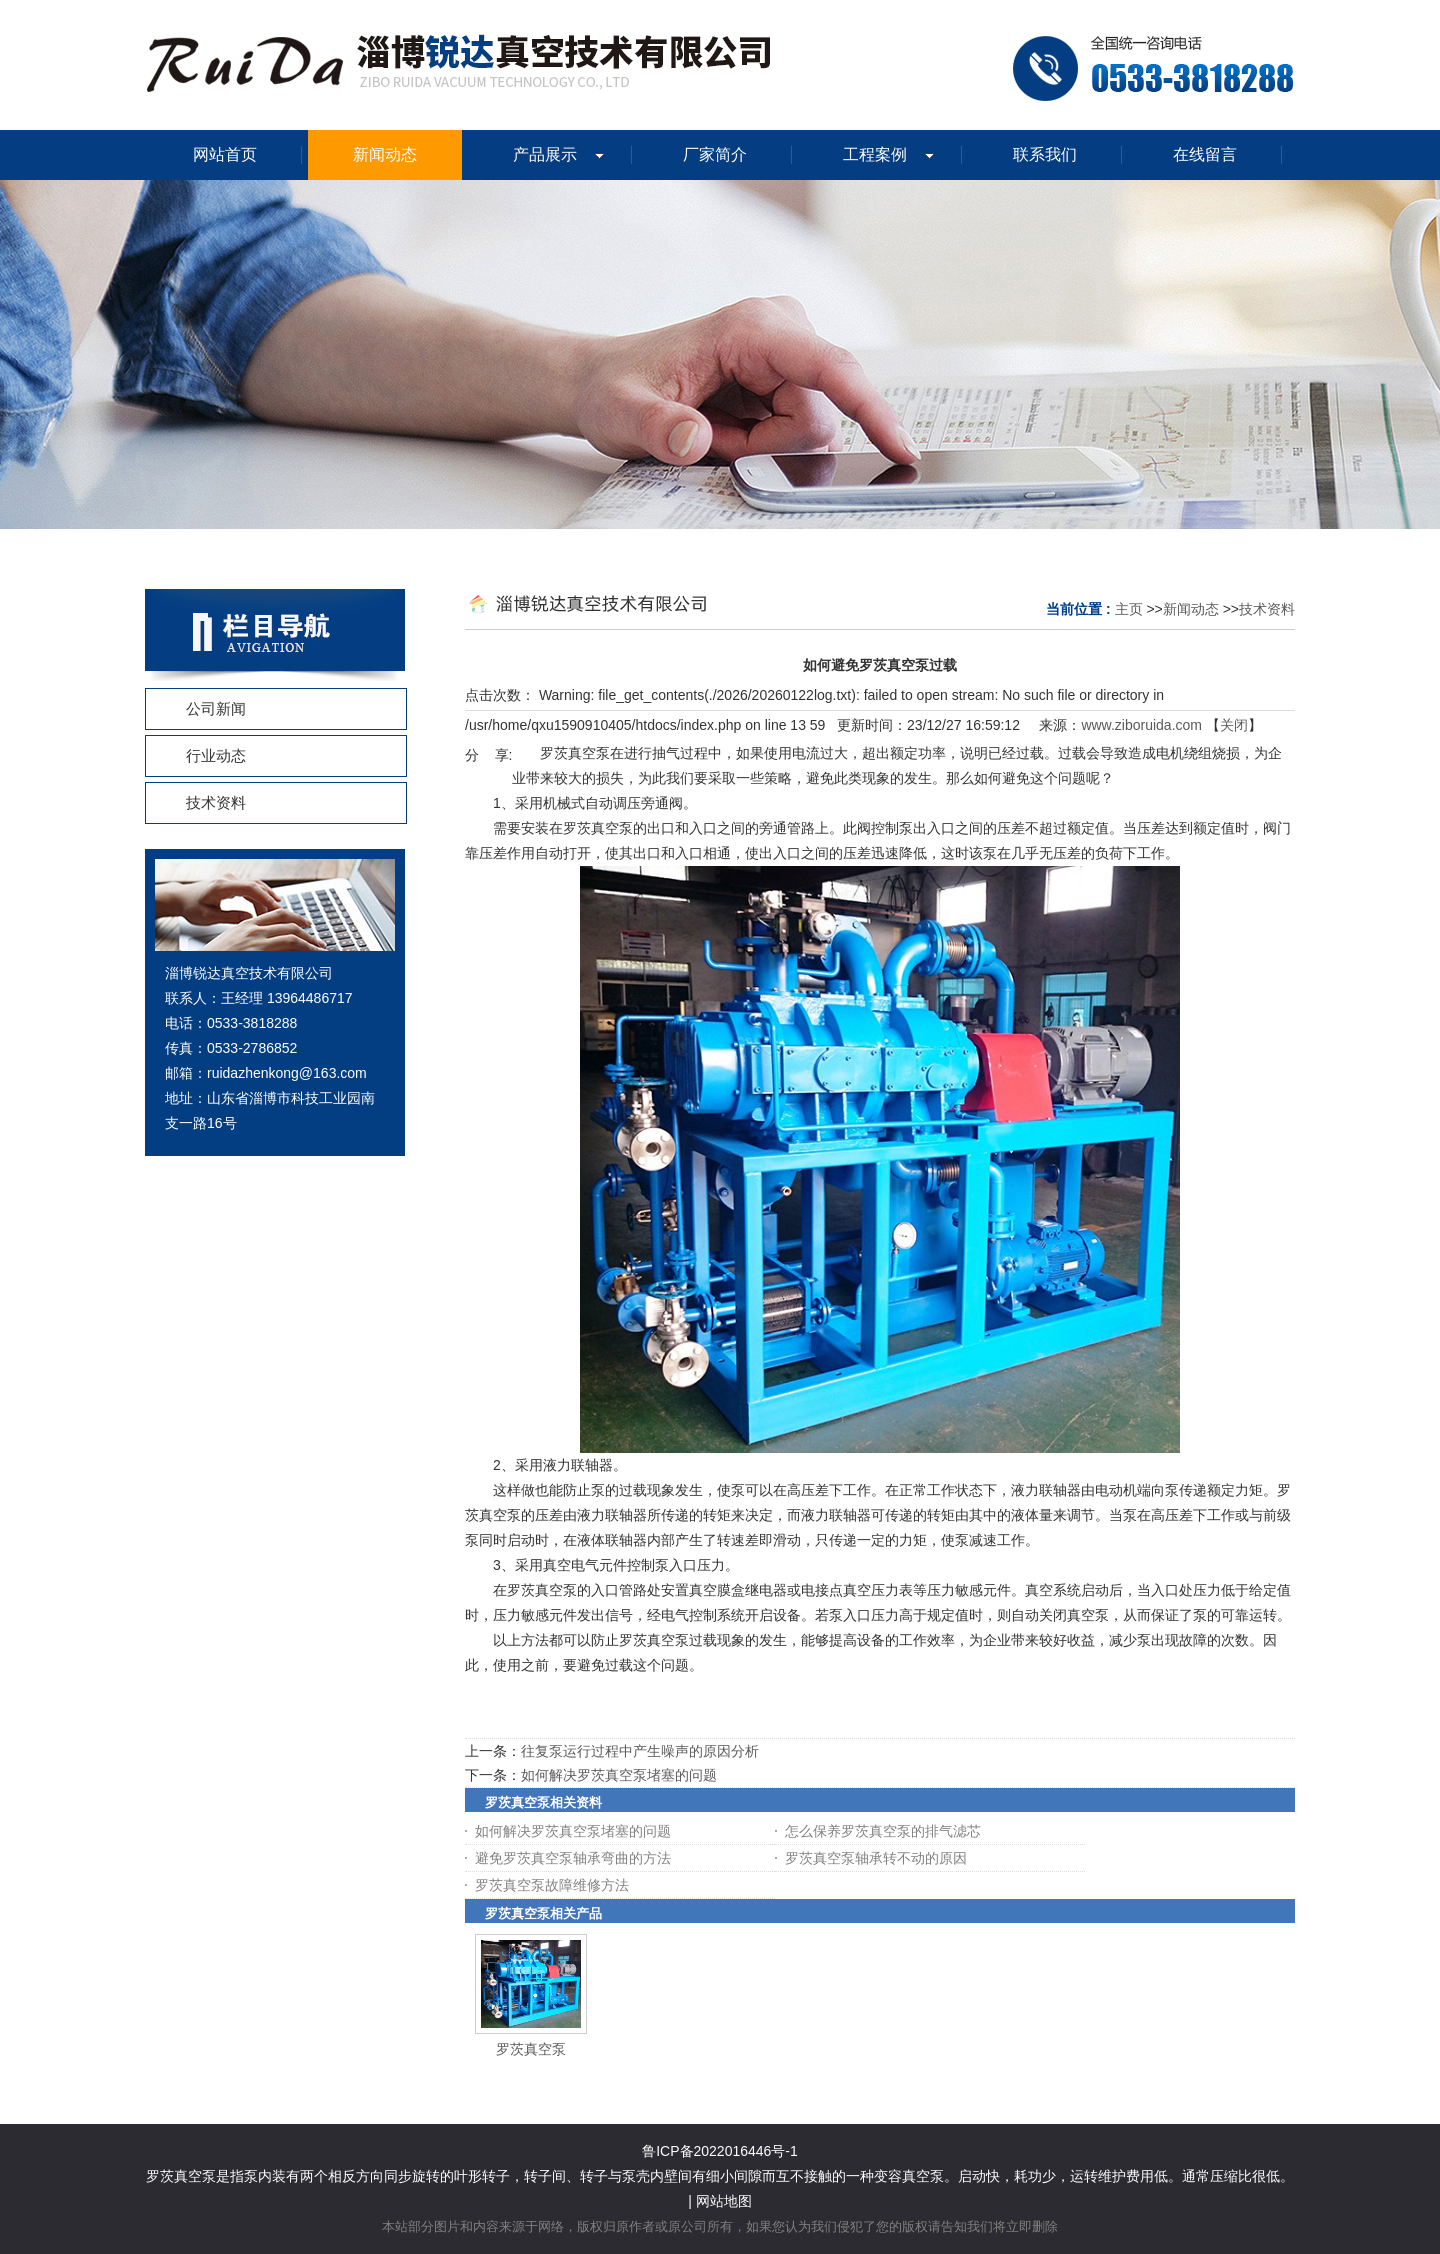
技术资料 (1267, 609)
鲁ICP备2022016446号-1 (720, 2151)
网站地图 (724, 2201)
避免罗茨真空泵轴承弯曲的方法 (573, 1858)
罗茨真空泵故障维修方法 (552, 1885)
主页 (1129, 609)
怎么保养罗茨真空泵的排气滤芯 (883, 1831)
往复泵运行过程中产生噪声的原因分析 (640, 1751)
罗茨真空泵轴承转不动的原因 (876, 1858)
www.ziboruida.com (1141, 725)
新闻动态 (1191, 609)
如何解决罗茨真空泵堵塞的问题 (619, 1775)
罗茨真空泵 (531, 2049)
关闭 (1234, 725)
